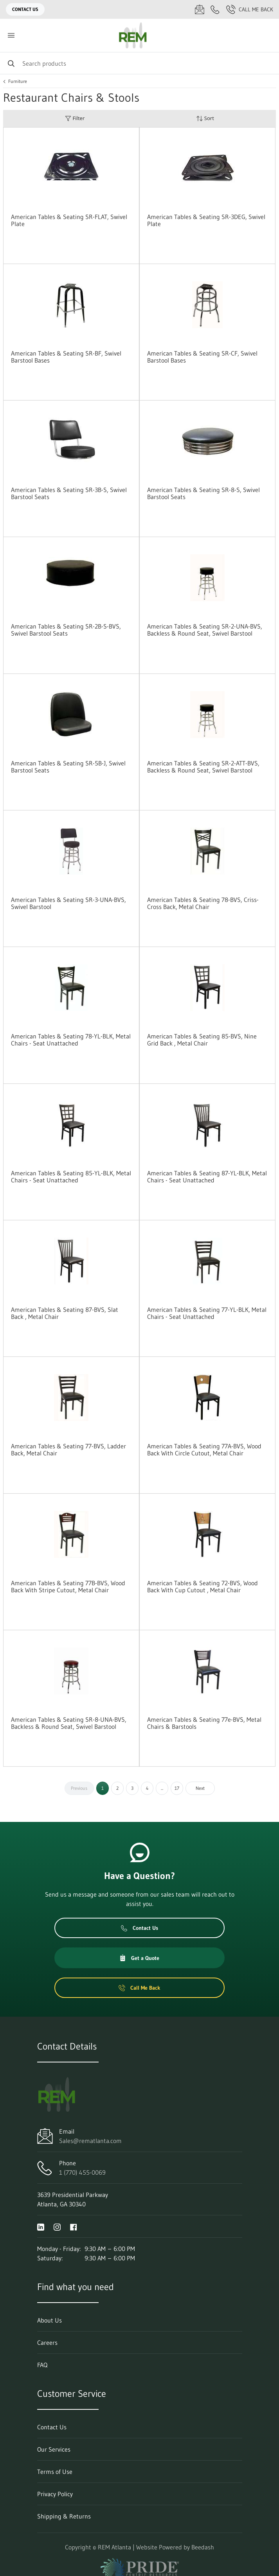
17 (177, 1788)
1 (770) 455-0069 (82, 2172)
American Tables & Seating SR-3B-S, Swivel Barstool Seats (69, 493)
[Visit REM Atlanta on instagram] (57, 2226)
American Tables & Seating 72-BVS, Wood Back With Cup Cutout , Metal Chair (202, 1586)
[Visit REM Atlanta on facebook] (73, 2226)
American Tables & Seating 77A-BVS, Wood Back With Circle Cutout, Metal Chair (204, 1449)
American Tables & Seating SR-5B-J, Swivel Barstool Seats (68, 767)
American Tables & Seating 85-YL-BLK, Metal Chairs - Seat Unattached (71, 1176)
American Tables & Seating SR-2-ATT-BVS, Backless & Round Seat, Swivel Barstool (203, 767)
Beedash (202, 2547)
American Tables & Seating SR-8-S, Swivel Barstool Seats (203, 493)
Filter (75, 118)
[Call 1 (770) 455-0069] (215, 9)
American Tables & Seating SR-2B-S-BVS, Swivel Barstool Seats (66, 630)
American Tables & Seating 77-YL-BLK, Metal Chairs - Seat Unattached (206, 1313)
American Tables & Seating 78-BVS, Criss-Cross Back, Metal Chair (203, 903)
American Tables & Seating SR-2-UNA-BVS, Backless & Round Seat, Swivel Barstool (204, 630)
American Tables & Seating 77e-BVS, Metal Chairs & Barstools (204, 1723)
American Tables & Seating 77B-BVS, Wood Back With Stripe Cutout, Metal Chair (68, 1586)
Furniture (17, 81)
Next (200, 1788)
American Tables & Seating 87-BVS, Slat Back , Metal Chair (64, 1313)
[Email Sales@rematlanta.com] (199, 9)
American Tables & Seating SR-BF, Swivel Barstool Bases (66, 357)
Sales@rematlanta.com (90, 2141)
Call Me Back (249, 9)
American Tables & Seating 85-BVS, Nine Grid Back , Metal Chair (202, 1040)
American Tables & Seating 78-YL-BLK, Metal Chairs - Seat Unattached (71, 1040)
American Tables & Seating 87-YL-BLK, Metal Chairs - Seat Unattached (207, 1176)
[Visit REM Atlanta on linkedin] (40, 2226)
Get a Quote (139, 1958)
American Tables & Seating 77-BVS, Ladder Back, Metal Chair (68, 1449)
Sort (205, 118)
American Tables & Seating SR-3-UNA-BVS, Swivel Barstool (68, 903)
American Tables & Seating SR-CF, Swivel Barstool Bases (202, 357)
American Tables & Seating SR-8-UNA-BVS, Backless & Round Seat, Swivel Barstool (68, 1723)
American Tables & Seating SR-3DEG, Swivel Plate (206, 220)
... (162, 1788)
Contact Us (25, 9)
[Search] (139, 63)
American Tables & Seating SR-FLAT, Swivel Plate (69, 220)
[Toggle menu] (11, 35)
